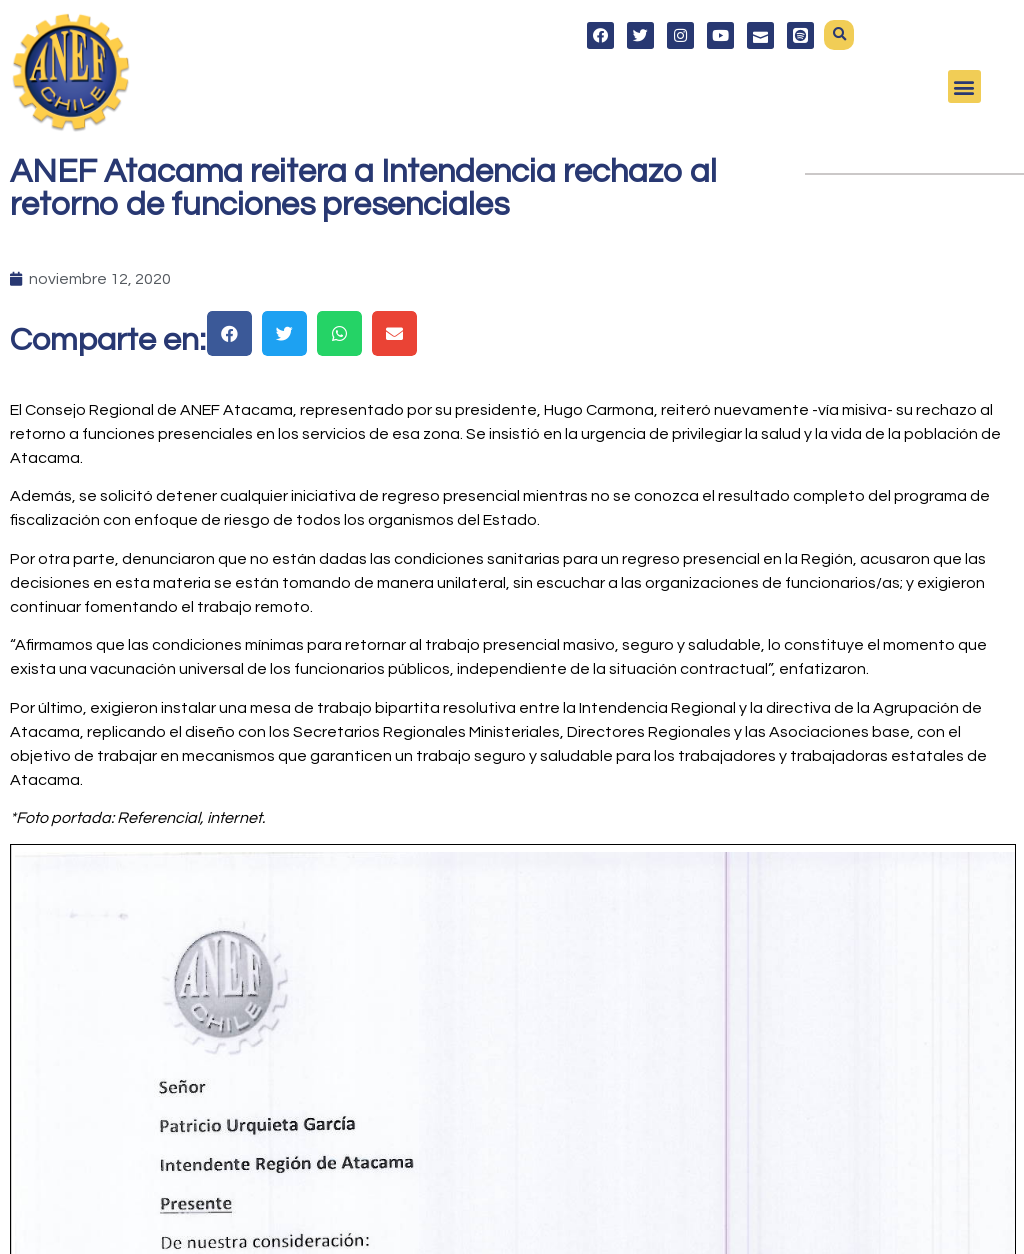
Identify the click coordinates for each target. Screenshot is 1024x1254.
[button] (839, 35)
